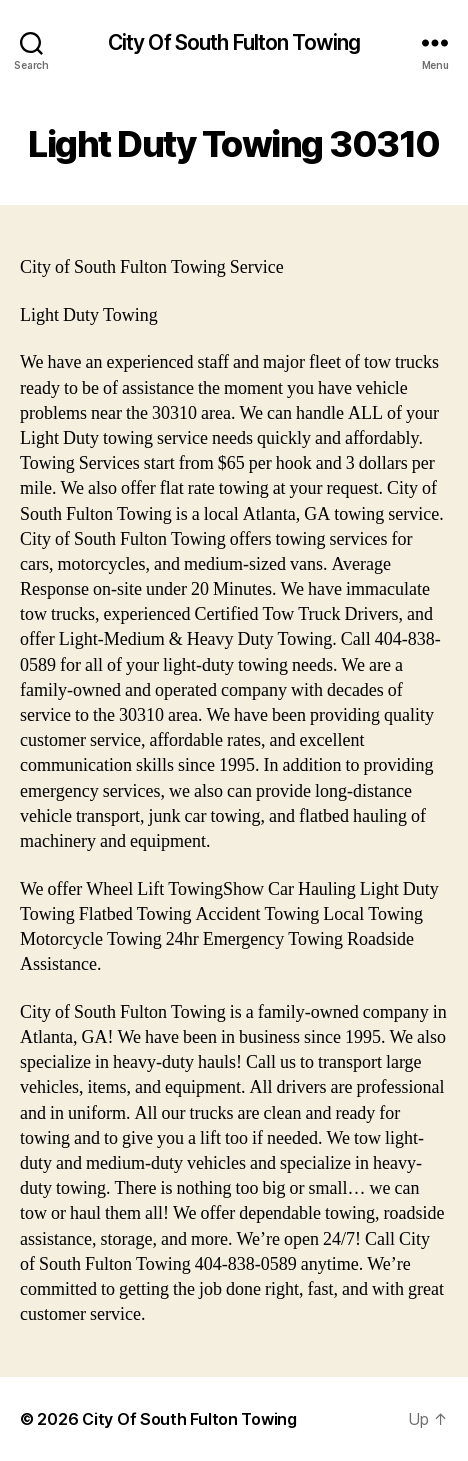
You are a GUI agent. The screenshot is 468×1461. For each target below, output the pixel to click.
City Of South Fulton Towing (234, 42)
